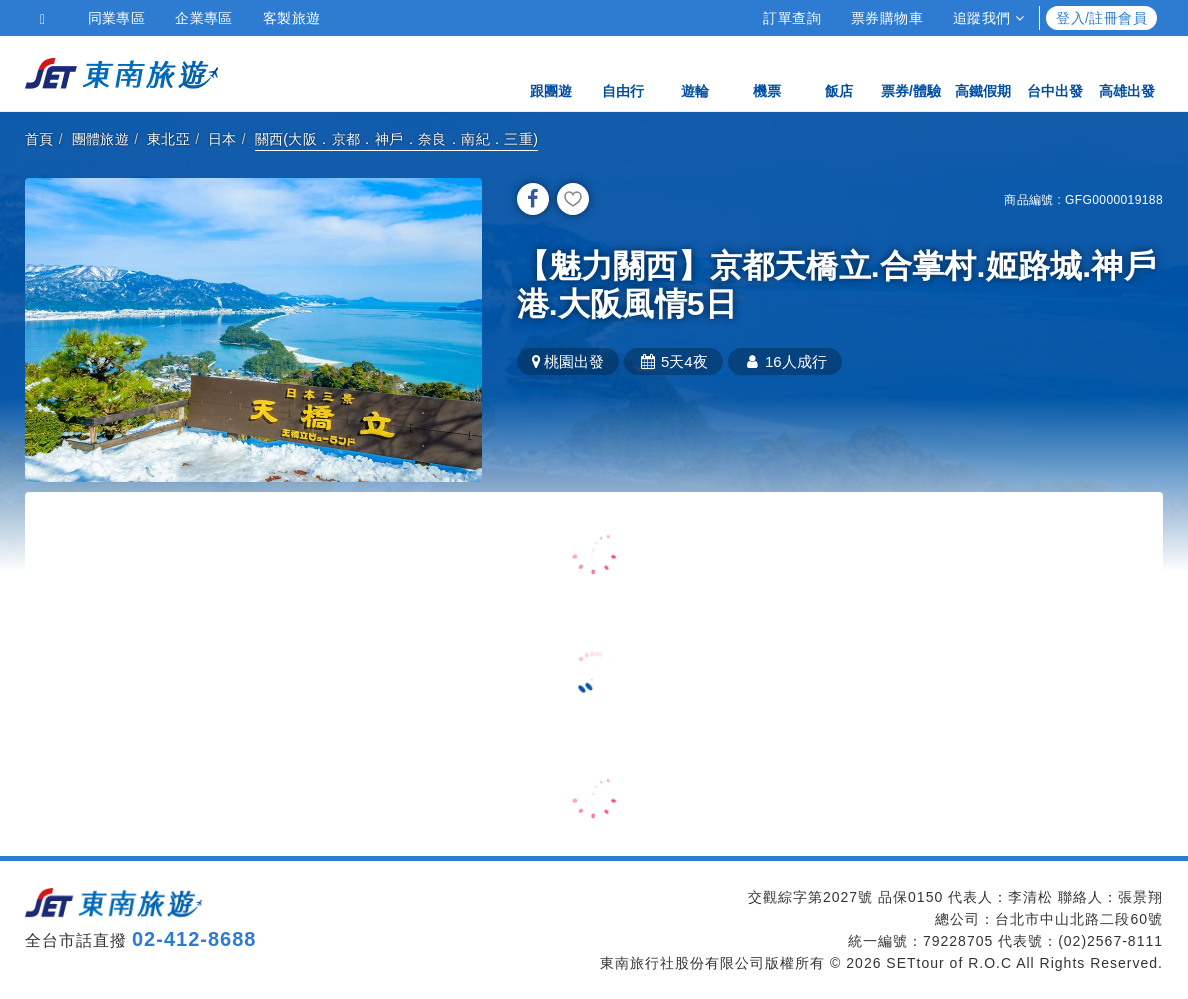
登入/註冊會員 (1101, 18)
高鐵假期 (983, 72)
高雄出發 (1127, 72)
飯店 (839, 72)
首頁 (39, 139)
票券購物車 (887, 18)
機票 (767, 72)
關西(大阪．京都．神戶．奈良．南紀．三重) (397, 139)
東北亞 (168, 139)
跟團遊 (551, 72)
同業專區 (117, 18)
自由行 (623, 72)
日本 (222, 139)
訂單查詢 (792, 18)
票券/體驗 (911, 72)
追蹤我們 (988, 18)
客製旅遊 (292, 18)
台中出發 (1055, 72)
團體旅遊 (101, 139)
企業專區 (204, 18)
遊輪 (695, 72)
